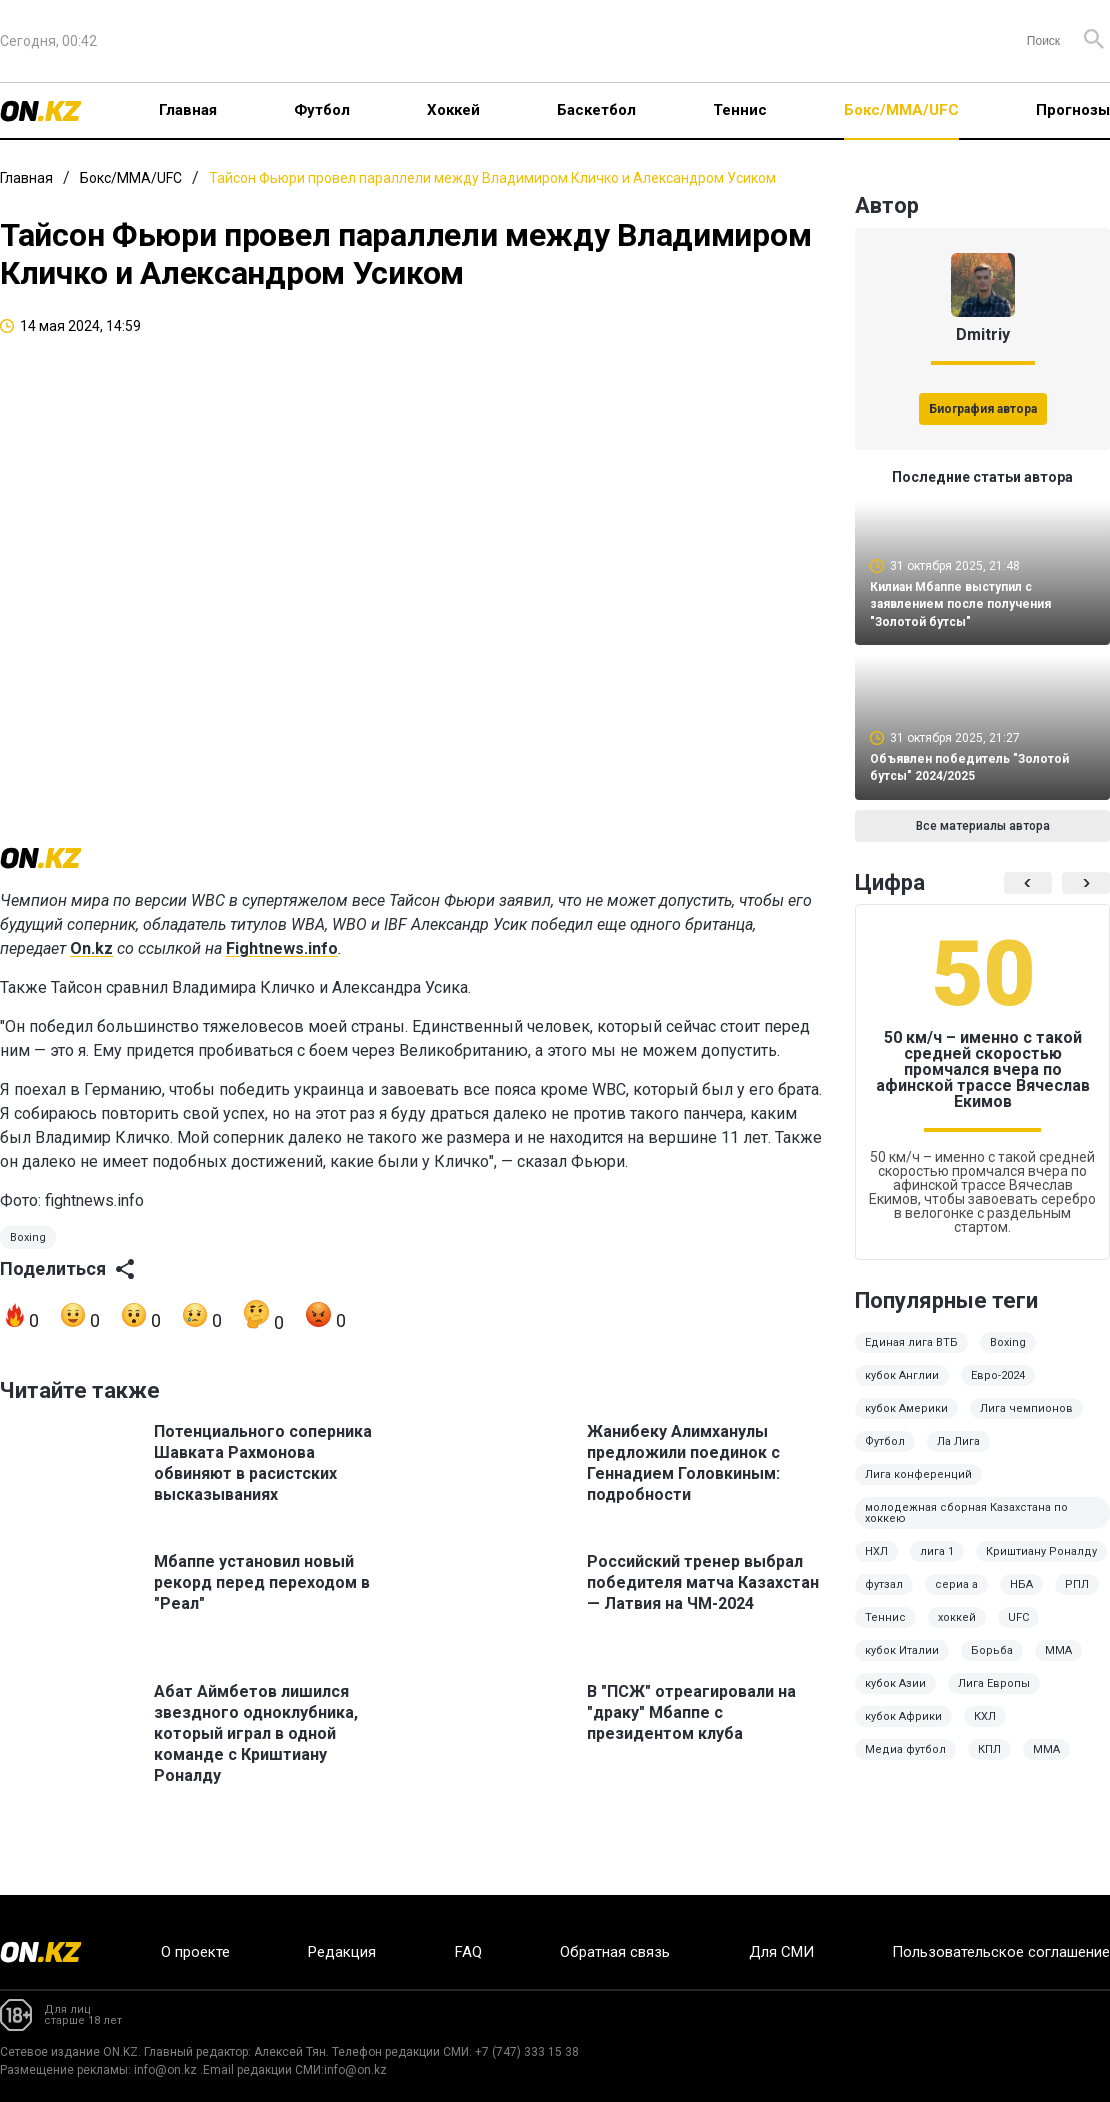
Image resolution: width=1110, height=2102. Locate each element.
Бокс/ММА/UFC (901, 110)
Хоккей (453, 110)
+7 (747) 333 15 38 (527, 2052)
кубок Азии (895, 1697)
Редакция (342, 1952)
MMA (1046, 1763)
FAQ (468, 1952)
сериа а (956, 1598)
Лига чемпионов (1026, 1422)
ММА (1058, 1664)
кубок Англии (902, 1389)
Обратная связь (615, 1952)
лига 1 (937, 1565)
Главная (188, 110)
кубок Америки (906, 1422)
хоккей (957, 1631)
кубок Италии (902, 1664)
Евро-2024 (998, 1389)
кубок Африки (903, 1730)
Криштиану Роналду (1041, 1565)
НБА (1021, 1598)
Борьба (992, 1664)
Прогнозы (1073, 110)
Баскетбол (596, 110)
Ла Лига (958, 1455)
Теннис (740, 110)
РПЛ (1077, 1598)
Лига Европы (994, 1697)
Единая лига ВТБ (911, 1356)
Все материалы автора (983, 840)
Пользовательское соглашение (1001, 1952)
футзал (884, 1598)
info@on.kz (165, 2070)
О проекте (195, 1952)
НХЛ (876, 1565)
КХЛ (985, 1730)
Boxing (28, 1260)
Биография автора (983, 409)
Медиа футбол (905, 1763)
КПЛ (989, 1763)
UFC (1018, 1631)
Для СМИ (781, 1952)
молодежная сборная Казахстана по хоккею (966, 1527)
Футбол (322, 110)
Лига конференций (918, 1488)
